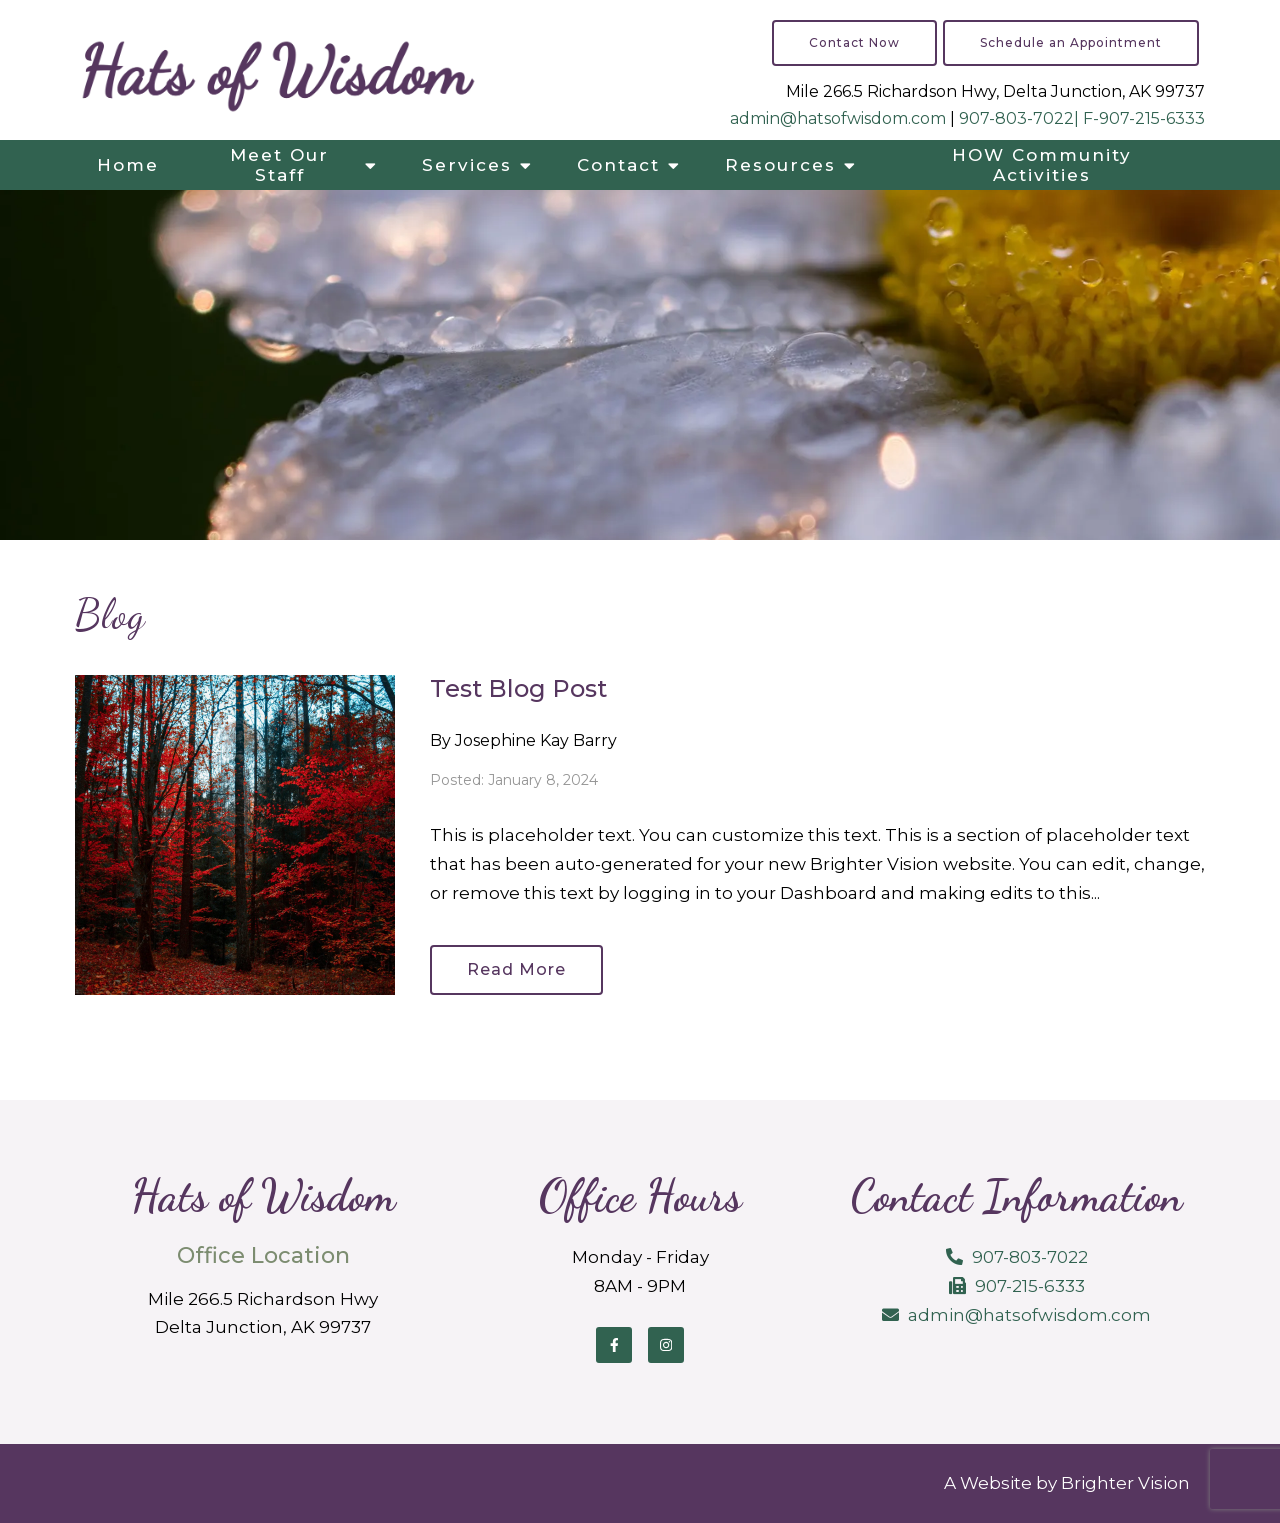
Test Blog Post (518, 688)
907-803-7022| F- (1029, 118)
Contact (618, 165)
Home (128, 165)
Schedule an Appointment (1071, 42)
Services (467, 165)
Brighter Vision (1125, 1483)
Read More (516, 969)
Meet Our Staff (279, 165)
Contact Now (854, 42)
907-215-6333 (1152, 118)
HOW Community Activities (1042, 165)
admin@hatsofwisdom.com (838, 118)
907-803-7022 (1030, 1257)
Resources (780, 165)
